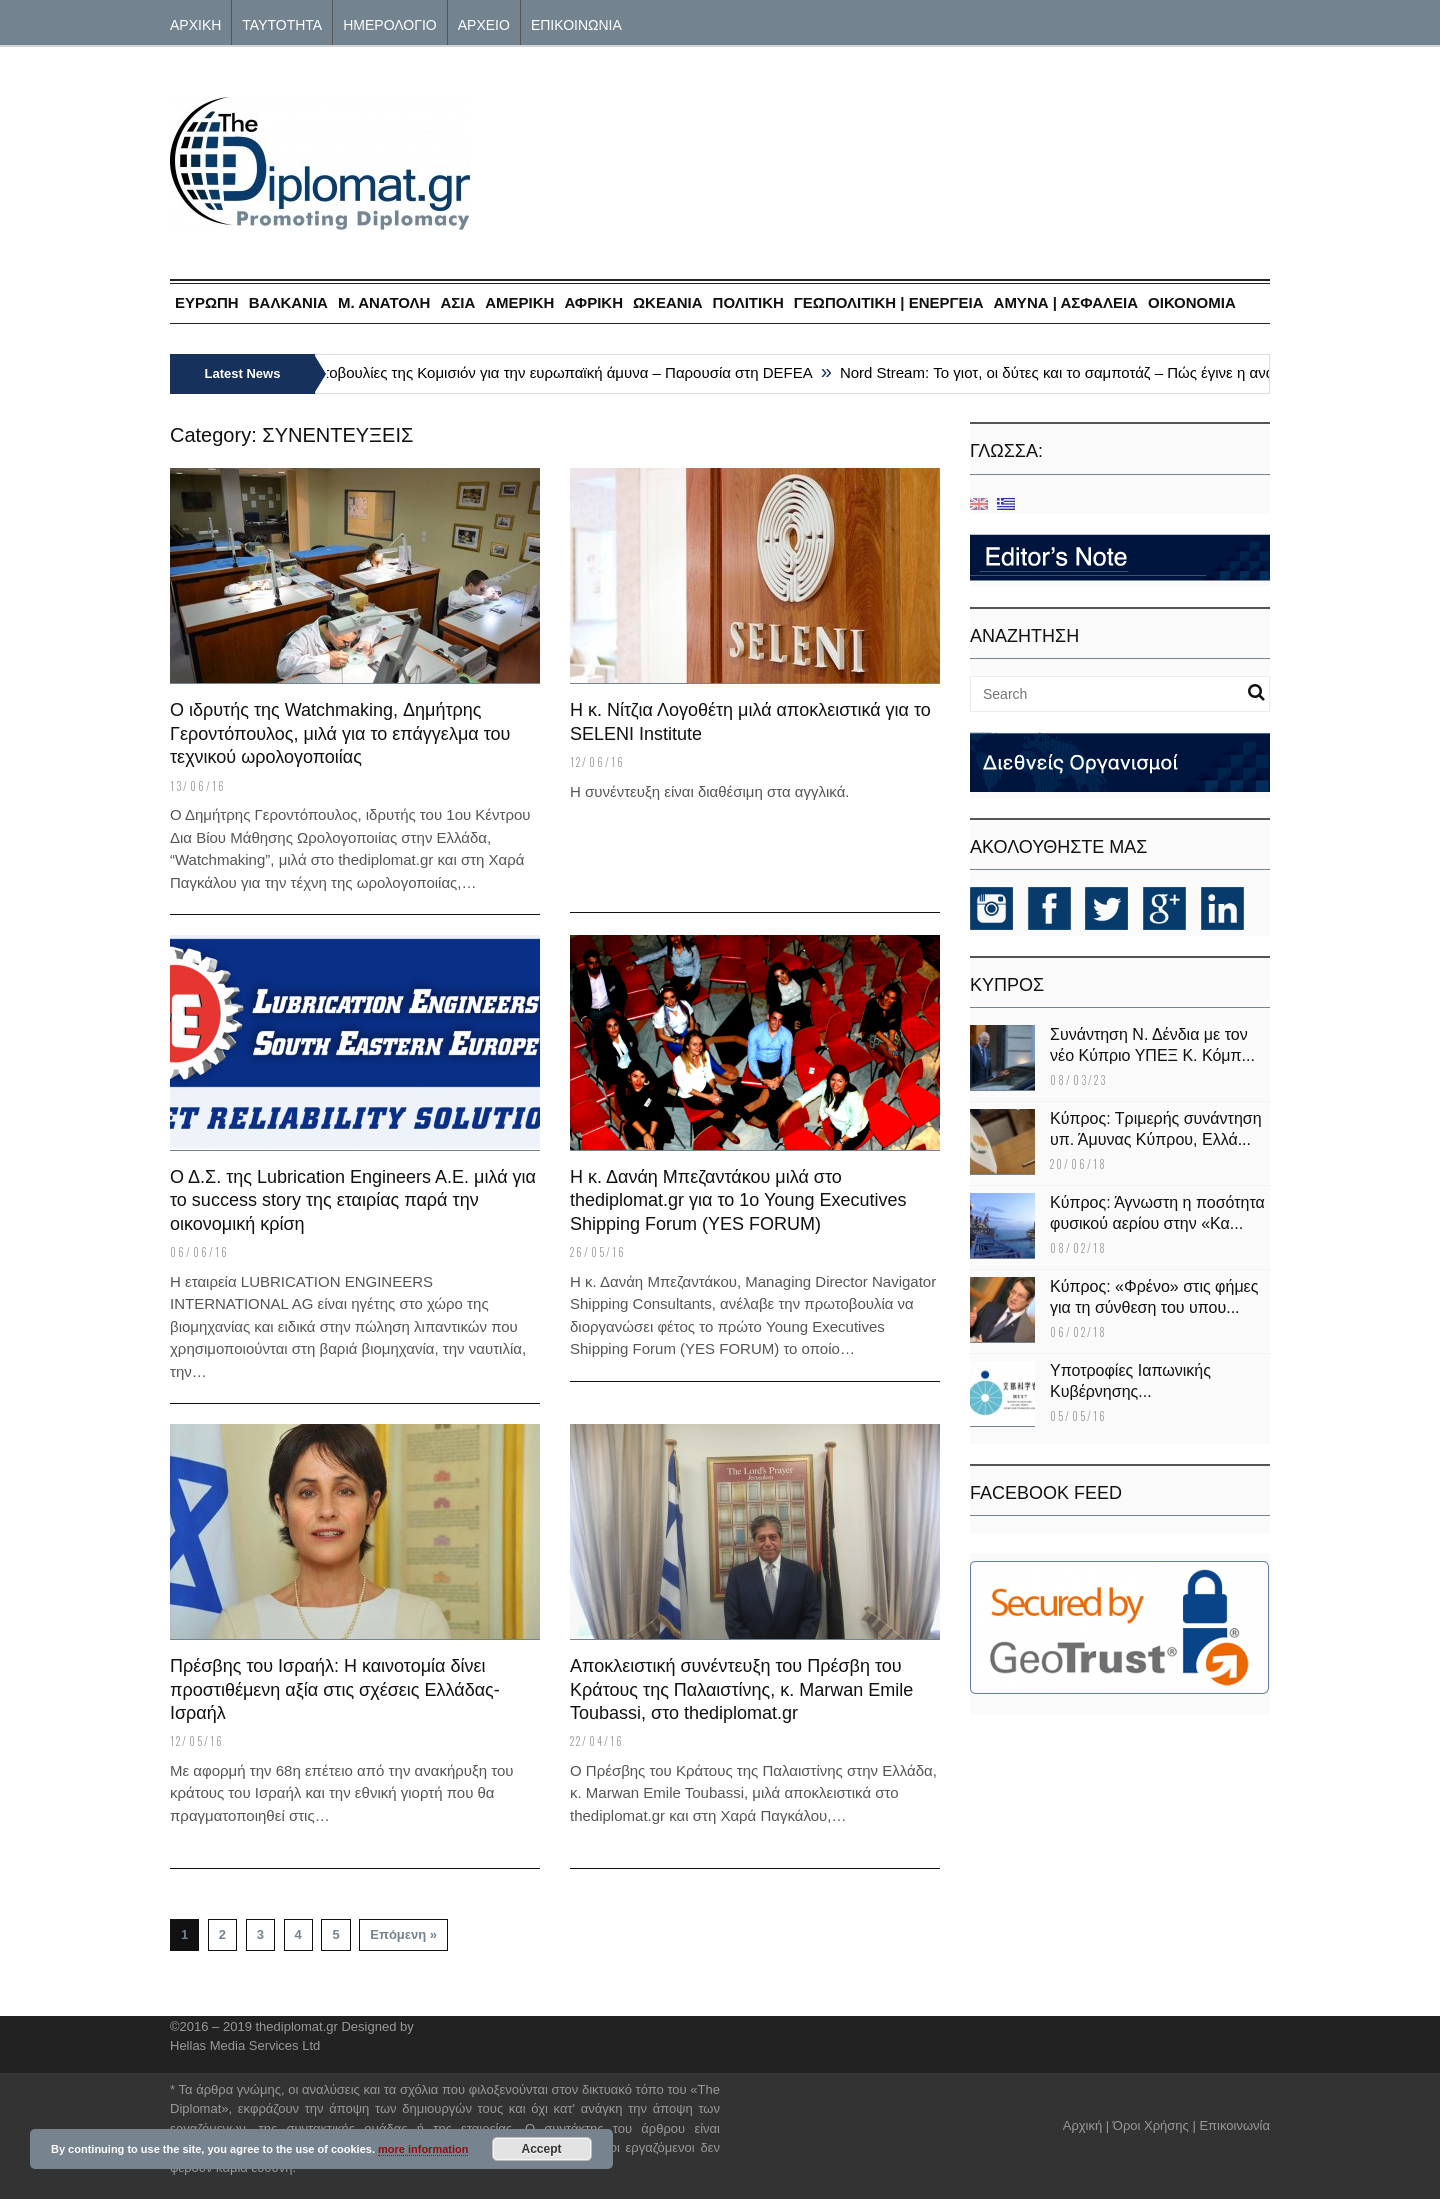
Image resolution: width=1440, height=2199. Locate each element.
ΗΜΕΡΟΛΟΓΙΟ (390, 23)
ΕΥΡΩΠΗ (207, 302)
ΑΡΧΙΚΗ (195, 23)
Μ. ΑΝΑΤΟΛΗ (384, 302)
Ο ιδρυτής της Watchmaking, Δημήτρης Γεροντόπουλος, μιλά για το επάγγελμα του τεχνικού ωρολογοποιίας (340, 733)
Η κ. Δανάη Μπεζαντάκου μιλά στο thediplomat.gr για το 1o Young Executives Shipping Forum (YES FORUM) (738, 1200)
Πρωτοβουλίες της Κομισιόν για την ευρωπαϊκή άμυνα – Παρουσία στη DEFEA (564, 372)
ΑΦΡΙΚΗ (593, 302)
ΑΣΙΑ (457, 302)
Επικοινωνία (1234, 2125)
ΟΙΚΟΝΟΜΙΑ (1192, 302)
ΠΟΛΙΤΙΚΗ (748, 302)
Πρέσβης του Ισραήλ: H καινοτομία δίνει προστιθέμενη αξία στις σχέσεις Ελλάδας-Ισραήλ (335, 1689)
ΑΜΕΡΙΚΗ (519, 302)
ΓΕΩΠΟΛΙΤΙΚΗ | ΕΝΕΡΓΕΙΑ (889, 302)
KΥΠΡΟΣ (1007, 985)
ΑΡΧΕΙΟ (484, 23)
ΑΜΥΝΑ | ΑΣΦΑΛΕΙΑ (1066, 302)
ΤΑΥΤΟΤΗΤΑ (282, 23)
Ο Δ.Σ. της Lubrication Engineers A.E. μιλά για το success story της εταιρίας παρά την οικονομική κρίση (353, 1200)
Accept (542, 2149)
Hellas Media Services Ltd (245, 2045)
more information (423, 2149)
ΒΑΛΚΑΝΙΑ (288, 302)
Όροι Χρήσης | (1154, 2125)
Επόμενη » (403, 1934)
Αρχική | (1088, 2125)
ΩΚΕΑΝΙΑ (668, 302)
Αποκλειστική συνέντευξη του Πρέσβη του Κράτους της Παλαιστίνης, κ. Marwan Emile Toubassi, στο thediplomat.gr (741, 1689)
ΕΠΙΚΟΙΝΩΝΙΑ (576, 23)
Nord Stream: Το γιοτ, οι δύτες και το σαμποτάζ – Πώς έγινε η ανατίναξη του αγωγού (1129, 372)
